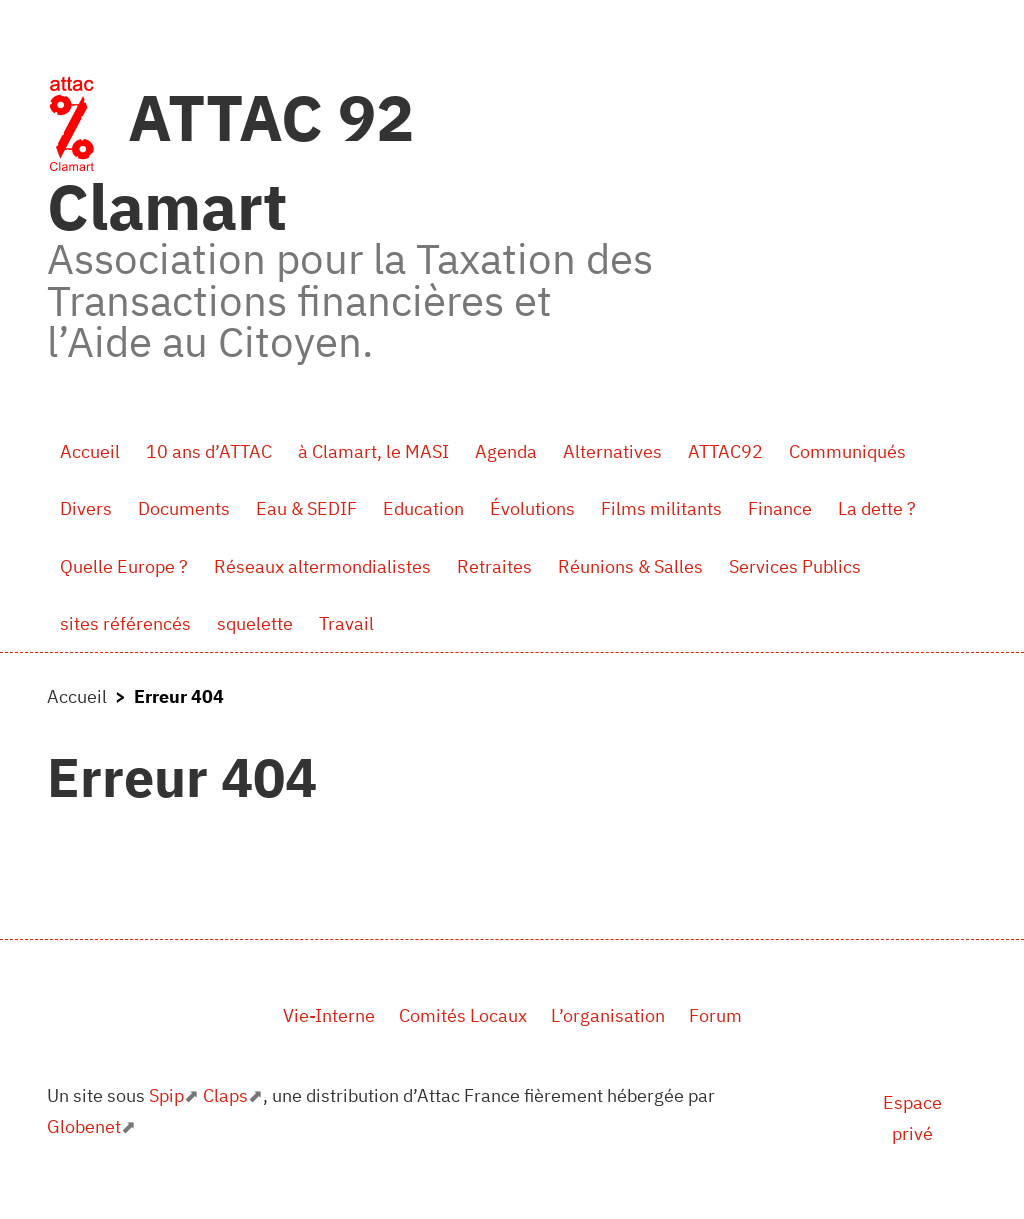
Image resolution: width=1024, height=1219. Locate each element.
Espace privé (912, 1118)
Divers (86, 508)
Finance (780, 508)
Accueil (90, 451)
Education (423, 508)
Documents (184, 508)
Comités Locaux (463, 1015)
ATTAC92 (725, 451)
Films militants (661, 508)
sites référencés (125, 623)
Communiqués (847, 451)
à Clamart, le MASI (373, 451)
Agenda (506, 451)
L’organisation (608, 1015)
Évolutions (532, 508)
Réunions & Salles (630, 566)
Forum (715, 1015)
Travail (346, 623)
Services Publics (795, 566)
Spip (166, 1095)
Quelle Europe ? (124, 566)
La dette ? (877, 508)
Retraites (494, 566)
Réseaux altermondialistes (322, 566)
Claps (225, 1095)
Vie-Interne (329, 1015)
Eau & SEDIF (306, 508)
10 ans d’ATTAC (209, 451)
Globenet (84, 1126)
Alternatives (612, 451)
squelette (255, 623)
